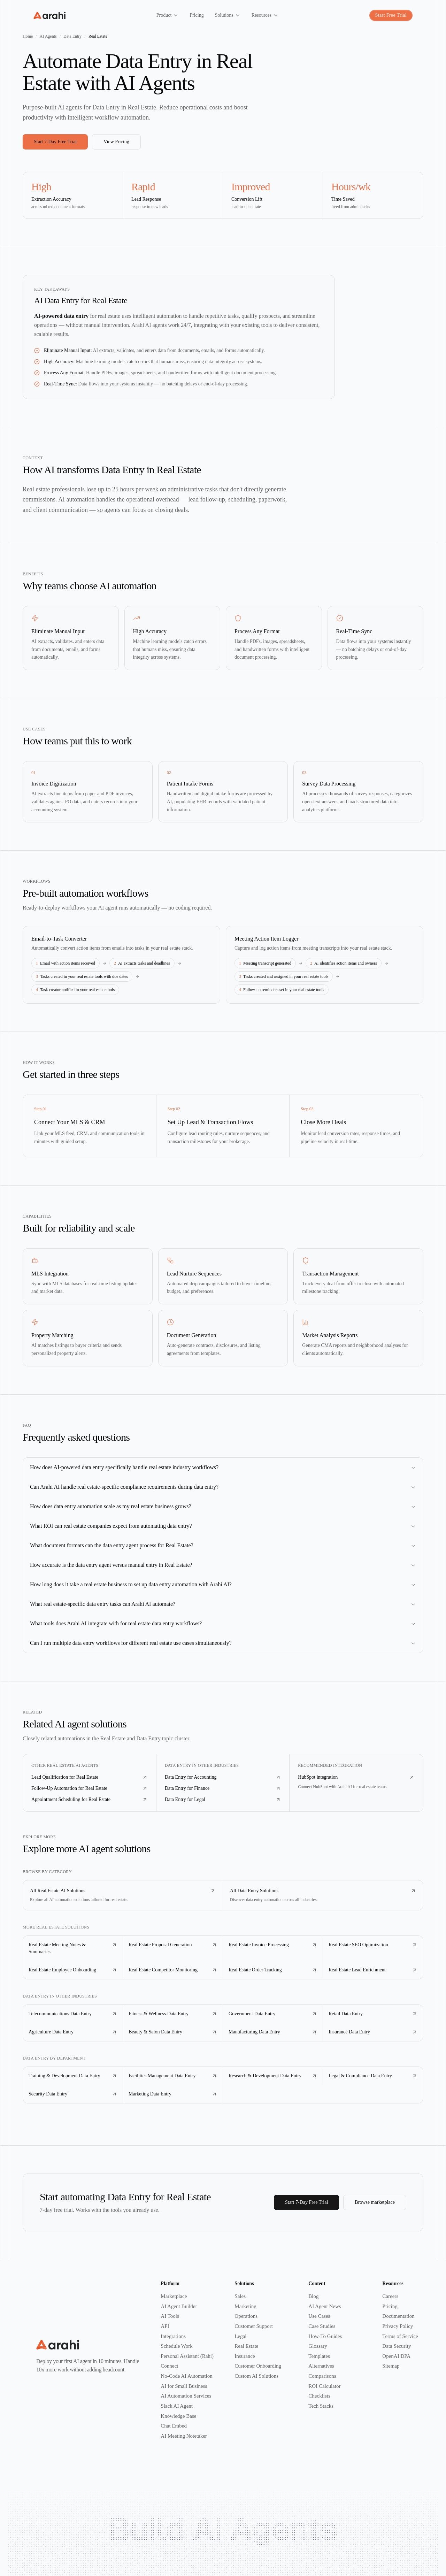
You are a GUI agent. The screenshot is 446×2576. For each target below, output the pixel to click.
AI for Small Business (184, 2386)
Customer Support (253, 2326)
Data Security (396, 2346)
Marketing (245, 2306)
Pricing (389, 2306)
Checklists (319, 2396)
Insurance (244, 2356)
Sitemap (390, 2366)
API (165, 2326)
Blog (313, 2296)
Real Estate (246, 2346)
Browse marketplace (375, 2202)
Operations (245, 2316)
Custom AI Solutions (256, 2376)
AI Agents (48, 36)
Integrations (173, 2336)
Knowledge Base (178, 2416)
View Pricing (116, 141)
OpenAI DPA (396, 2356)
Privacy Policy (397, 2326)
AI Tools (170, 2316)
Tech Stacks (320, 2406)
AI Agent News (324, 2306)
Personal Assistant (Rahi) (187, 2356)
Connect (169, 2366)
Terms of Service (400, 2336)
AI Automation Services (186, 2396)
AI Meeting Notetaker (184, 2436)
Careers (390, 2296)
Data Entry (72, 36)
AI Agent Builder (179, 2306)
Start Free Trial (391, 15)
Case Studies (321, 2326)
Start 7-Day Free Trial (55, 141)
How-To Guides (325, 2336)
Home (28, 36)
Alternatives (321, 2366)
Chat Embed (174, 2426)
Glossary (317, 2346)
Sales (240, 2296)
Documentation (398, 2316)
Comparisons (322, 2376)
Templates (319, 2356)
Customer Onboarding (257, 2366)
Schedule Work (176, 2346)
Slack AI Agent (177, 2406)
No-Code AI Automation (186, 2376)
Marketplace (174, 2296)
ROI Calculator (324, 2386)
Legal (240, 2336)
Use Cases (319, 2316)
